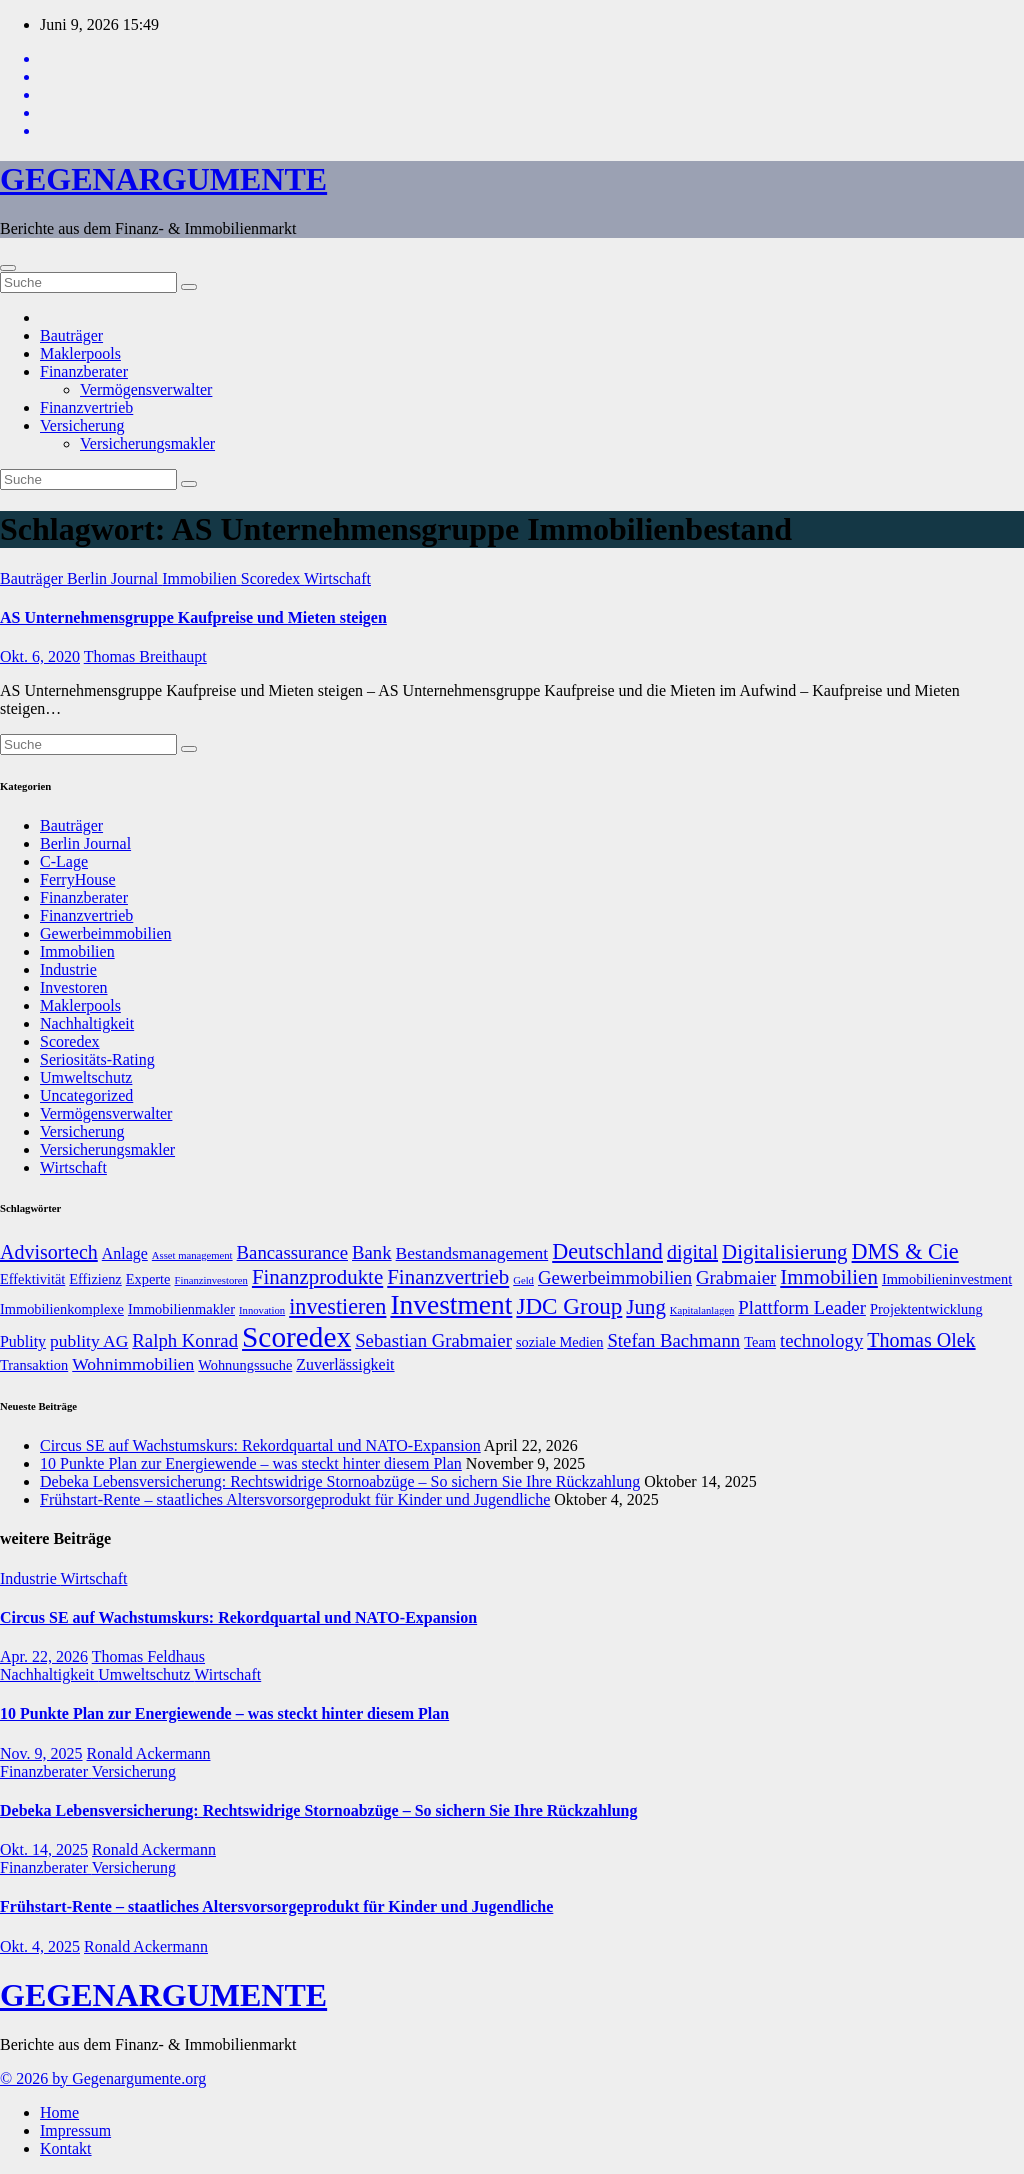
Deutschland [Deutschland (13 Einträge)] (607, 1251)
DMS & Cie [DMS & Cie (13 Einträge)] (905, 1251)
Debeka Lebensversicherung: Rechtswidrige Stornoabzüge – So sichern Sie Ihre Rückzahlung (340, 1481)
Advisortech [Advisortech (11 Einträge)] (49, 1252)
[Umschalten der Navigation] (8, 268)
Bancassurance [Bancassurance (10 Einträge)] (292, 1252)
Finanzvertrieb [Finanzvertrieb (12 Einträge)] (448, 1277)
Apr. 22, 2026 (44, 1656)
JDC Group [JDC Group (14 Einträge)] (569, 1306)
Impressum (75, 2130)
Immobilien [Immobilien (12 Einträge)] (829, 1277)
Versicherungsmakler (147, 443)
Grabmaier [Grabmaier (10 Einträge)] (736, 1277)
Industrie (68, 969)
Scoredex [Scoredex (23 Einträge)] (296, 1337)
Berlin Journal (114, 578)
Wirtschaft (337, 578)
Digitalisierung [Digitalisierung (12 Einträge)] (785, 1252)
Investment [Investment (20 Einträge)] (451, 1305)
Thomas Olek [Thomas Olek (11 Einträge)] (921, 1340)
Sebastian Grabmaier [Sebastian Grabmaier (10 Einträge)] (433, 1340)
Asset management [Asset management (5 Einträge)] (192, 1255)
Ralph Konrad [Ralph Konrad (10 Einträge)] (185, 1340)
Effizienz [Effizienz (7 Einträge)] (95, 1279)
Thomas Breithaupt (145, 656)
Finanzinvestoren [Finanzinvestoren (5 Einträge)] (211, 1280)
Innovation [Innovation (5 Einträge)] (262, 1310)
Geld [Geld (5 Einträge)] (523, 1280)
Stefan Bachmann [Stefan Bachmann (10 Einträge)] (673, 1340)
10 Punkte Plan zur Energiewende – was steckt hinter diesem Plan (251, 1463)
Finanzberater (84, 371)
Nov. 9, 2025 (41, 1753)
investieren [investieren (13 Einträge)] (337, 1306)
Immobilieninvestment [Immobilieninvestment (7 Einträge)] (947, 1279)
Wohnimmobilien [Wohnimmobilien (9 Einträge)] (133, 1364)
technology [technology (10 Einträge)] (821, 1340)
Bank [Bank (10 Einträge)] (372, 1252)
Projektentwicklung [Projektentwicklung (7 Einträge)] (926, 1309)
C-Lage (64, 861)
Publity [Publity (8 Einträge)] (23, 1341)
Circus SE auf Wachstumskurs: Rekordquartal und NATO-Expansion (260, 1445)
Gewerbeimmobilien (106, 933)
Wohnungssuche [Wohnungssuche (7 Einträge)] (245, 1365)
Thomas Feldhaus (148, 1656)
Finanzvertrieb (86, 407)
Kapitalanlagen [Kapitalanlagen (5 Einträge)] (702, 1310)
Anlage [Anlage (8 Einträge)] (125, 1253)
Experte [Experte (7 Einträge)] (148, 1279)
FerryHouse (78, 879)
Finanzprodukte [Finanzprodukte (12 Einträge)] (317, 1277)
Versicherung (82, 425)
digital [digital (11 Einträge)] (692, 1252)
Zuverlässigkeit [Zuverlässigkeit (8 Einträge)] (345, 1364)
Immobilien (201, 578)
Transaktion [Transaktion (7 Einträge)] (34, 1365)
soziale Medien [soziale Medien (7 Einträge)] (560, 1342)
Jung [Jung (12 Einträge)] (646, 1307)
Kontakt (66, 2148)
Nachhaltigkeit (87, 1023)
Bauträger (71, 335)
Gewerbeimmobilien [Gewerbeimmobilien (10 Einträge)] (615, 1277)
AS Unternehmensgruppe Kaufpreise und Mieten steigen (193, 617)
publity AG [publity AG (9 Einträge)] (89, 1341)
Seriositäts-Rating (97, 1059)
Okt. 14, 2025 (44, 1849)
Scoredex (272, 578)
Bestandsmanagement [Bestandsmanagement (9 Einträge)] (472, 1253)
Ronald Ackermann (149, 1753)
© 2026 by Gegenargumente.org (103, 2078)
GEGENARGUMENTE (163, 179)
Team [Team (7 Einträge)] (760, 1342)
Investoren (74, 987)
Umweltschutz (86, 1077)
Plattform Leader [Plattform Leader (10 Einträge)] (802, 1307)
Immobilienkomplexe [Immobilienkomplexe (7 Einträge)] (62, 1309)
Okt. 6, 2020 (40, 656)
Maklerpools (80, 353)
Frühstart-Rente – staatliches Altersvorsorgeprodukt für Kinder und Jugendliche (295, 1499)
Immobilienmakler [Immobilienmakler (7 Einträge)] (181, 1309)
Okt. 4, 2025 (40, 1946)
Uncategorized (86, 1095)
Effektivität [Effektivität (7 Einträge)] (32, 1279)
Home (59, 2112)
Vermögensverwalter (146, 389)
